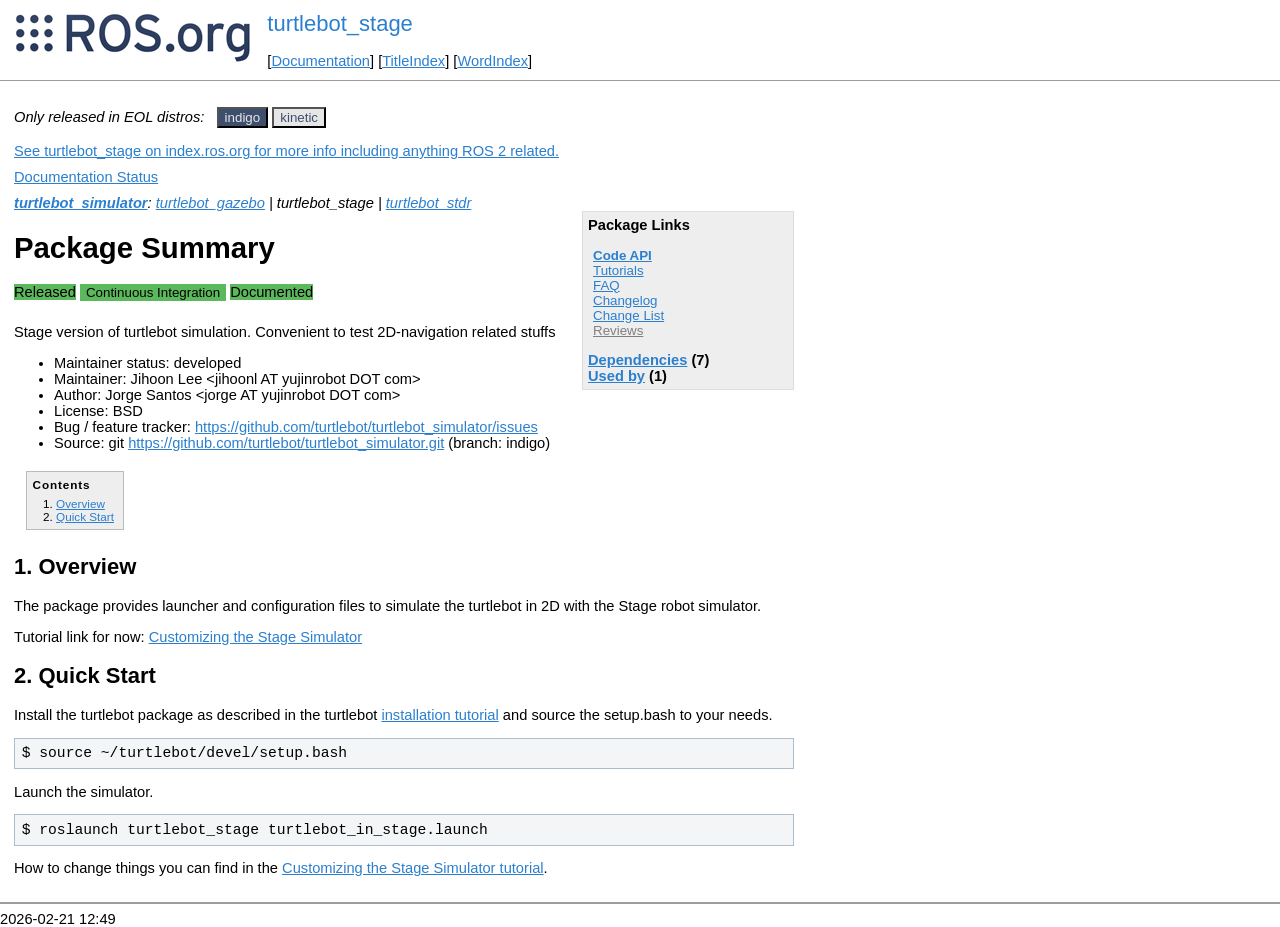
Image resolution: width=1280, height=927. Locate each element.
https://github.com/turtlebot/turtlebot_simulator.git (286, 443)
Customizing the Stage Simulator (255, 637)
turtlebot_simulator (81, 203)
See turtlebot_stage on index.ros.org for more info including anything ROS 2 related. (286, 151)
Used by (616, 376)
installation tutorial (439, 715)
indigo (243, 117)
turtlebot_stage (340, 23)
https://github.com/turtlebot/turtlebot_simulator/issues (366, 427)
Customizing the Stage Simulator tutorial (413, 868)
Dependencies (637, 360)
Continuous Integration (153, 292)
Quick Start (85, 516)
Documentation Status (86, 177)
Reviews (618, 330)
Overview (80, 503)
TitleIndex (413, 61)
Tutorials (618, 270)
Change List (628, 315)
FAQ (606, 285)
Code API (622, 255)
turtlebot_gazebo (210, 203)
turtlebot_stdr (429, 203)
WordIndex (492, 61)
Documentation (320, 61)
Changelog (625, 300)
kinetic (299, 117)
